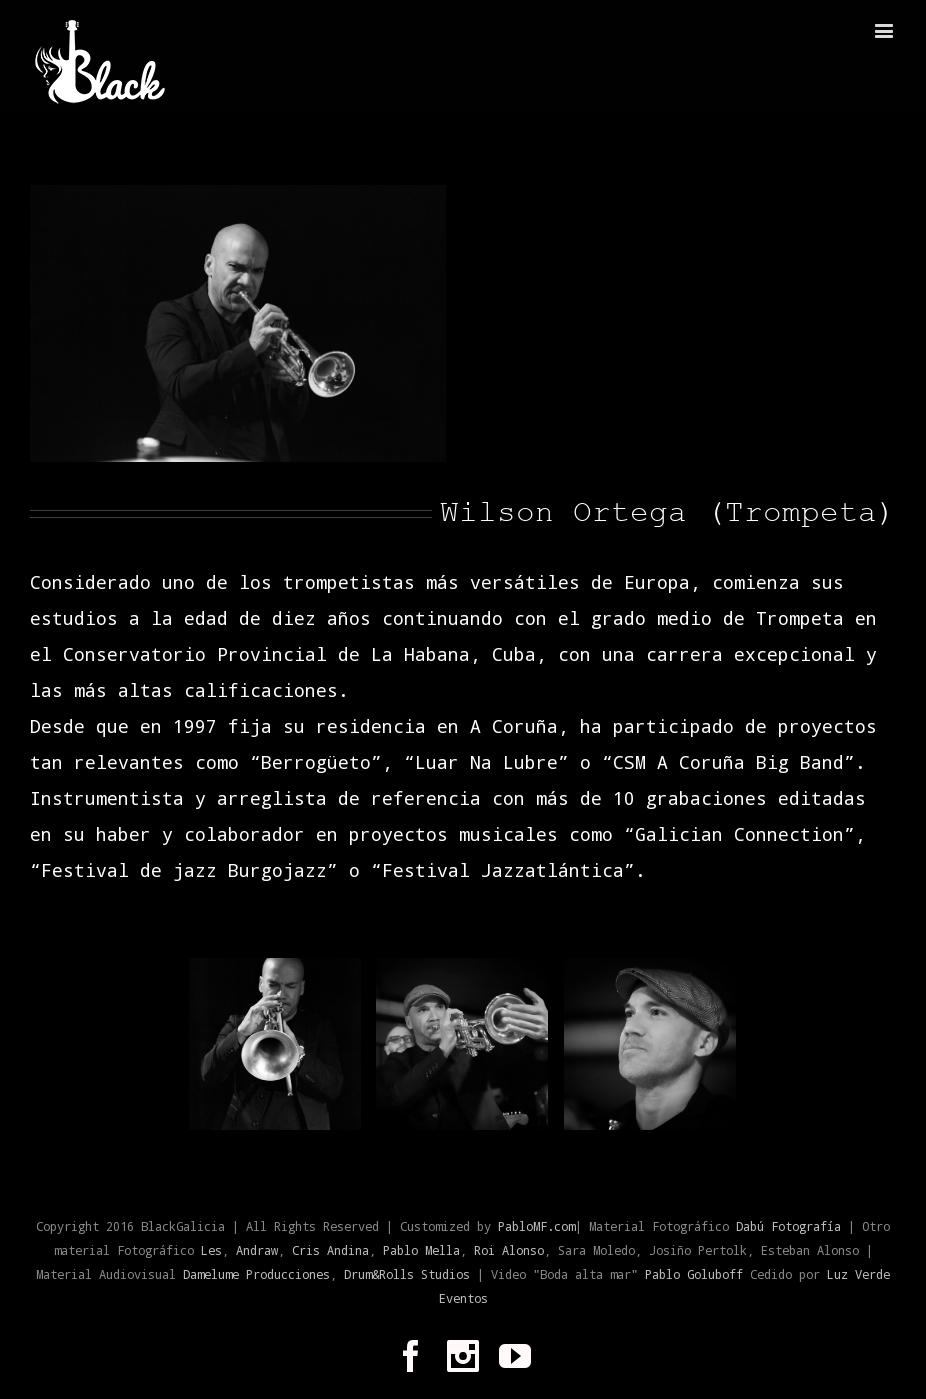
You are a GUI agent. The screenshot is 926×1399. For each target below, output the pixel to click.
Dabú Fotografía (788, 1226)
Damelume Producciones (256, 1274)
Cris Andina (330, 1250)
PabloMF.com (536, 1226)
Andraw (257, 1250)
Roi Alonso (509, 1250)
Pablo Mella (421, 1250)
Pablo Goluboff (697, 1274)
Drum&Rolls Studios (407, 1274)
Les (211, 1250)
